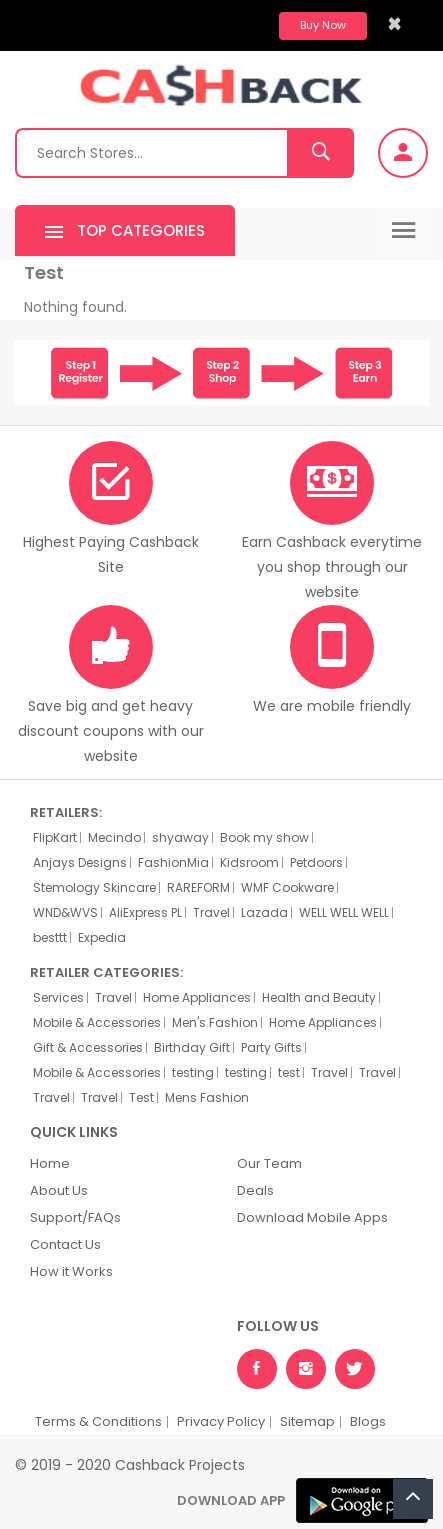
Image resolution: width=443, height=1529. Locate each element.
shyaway (180, 838)
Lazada (264, 913)
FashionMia (173, 863)
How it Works (71, 1271)
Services (58, 998)
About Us (59, 1190)
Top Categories (125, 232)
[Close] (394, 23)
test (289, 1073)
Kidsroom (249, 863)
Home (50, 1163)
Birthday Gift (192, 1048)
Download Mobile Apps (312, 1217)
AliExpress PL (145, 913)
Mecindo (114, 838)
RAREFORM (198, 888)
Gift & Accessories (88, 1048)
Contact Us (65, 1244)
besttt (50, 938)
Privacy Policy (221, 1422)
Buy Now (323, 25)
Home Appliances (197, 998)
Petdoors (316, 863)
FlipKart (55, 838)
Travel (211, 913)
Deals (255, 1190)
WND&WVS (65, 913)
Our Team (269, 1163)
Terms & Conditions (98, 1422)
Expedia (102, 938)
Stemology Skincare (94, 888)
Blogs (368, 1422)
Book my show (264, 838)
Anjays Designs (80, 863)
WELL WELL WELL (344, 913)
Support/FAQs (75, 1217)
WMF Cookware (287, 888)
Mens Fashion (207, 1098)
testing (193, 1073)
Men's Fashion (215, 1023)
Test (141, 1098)
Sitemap (307, 1422)
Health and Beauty (319, 998)
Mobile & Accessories (97, 1023)
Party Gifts (271, 1048)
